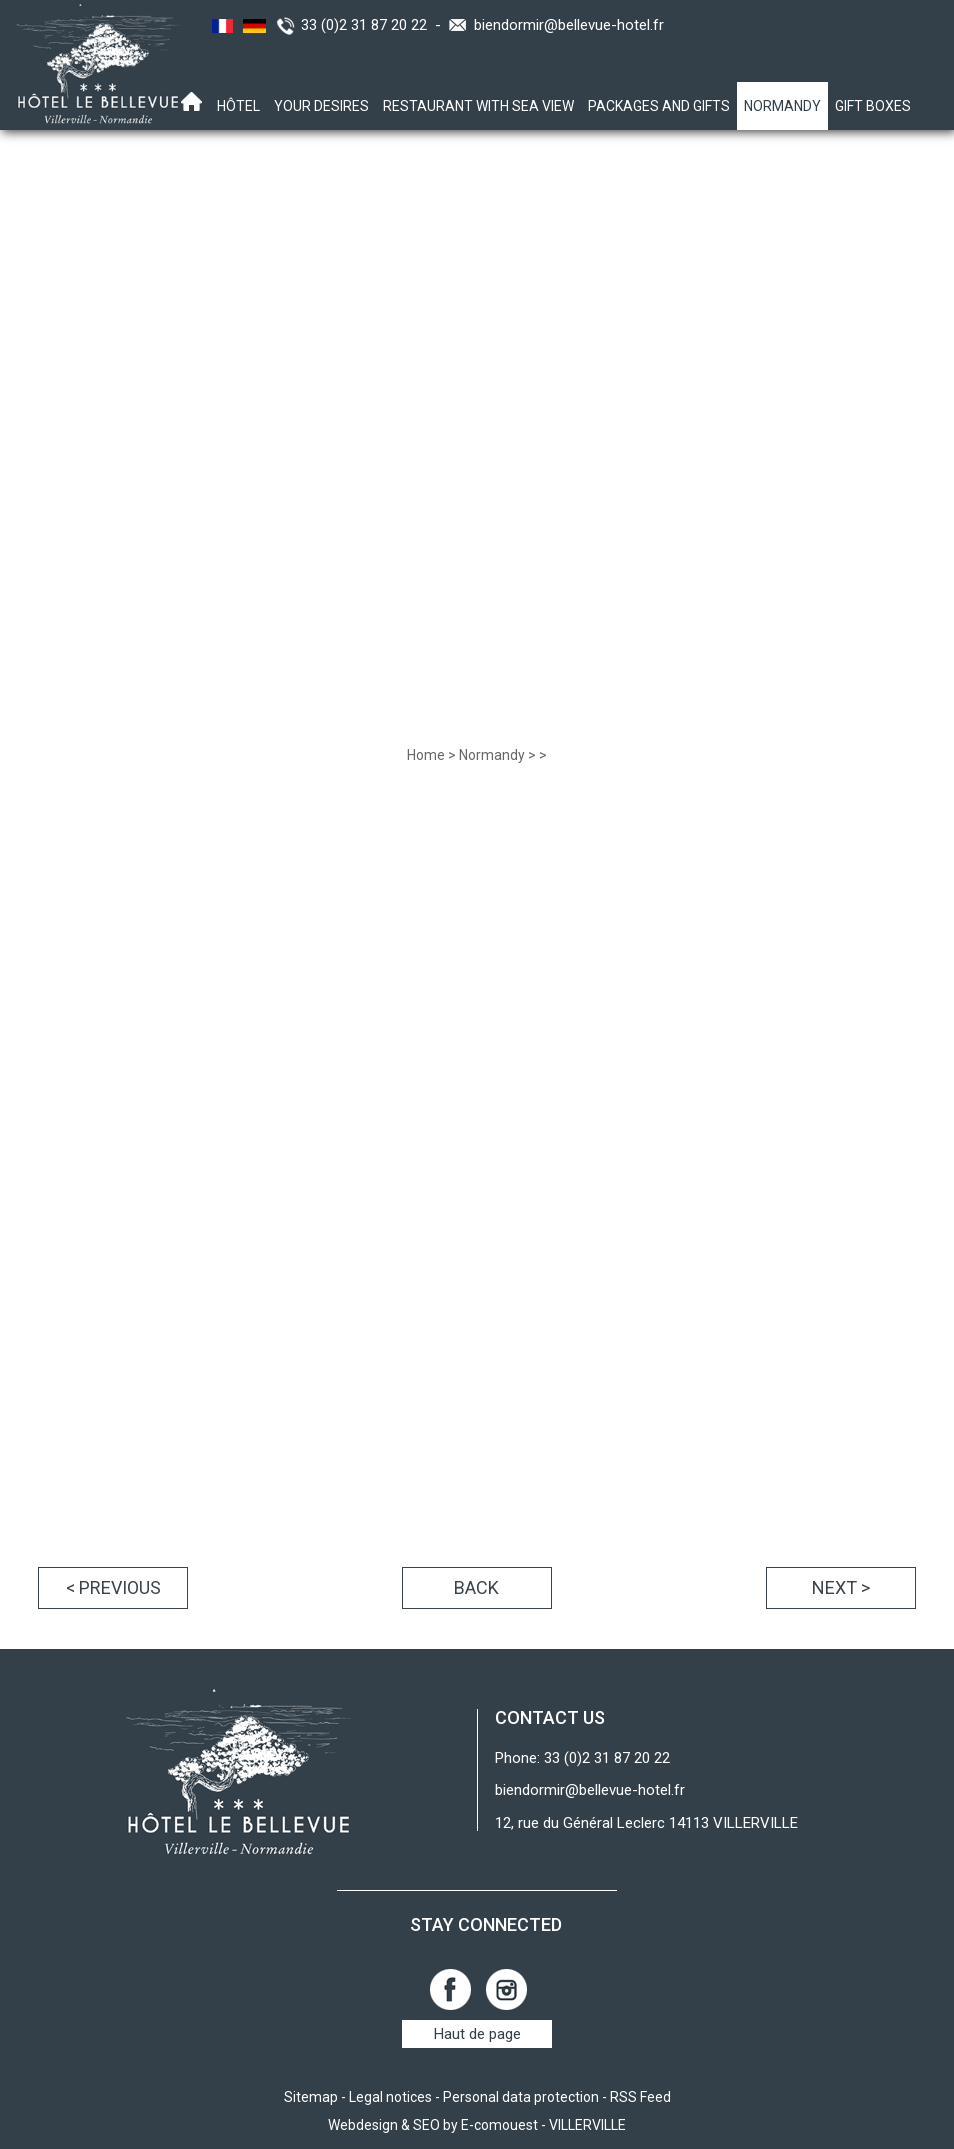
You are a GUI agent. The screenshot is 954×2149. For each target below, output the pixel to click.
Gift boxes (873, 106)
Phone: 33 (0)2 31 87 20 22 (582, 1758)
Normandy (782, 106)
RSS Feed (640, 2097)
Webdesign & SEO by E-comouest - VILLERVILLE (477, 2125)
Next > (841, 1587)
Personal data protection (521, 2097)
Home (426, 755)
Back (476, 1587)
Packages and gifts (659, 106)
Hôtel (238, 106)
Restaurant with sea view (478, 106)
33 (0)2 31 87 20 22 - (375, 25)
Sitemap (311, 2097)
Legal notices (390, 2097)
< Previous (113, 1587)
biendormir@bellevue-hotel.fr (569, 25)
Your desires (321, 106)
